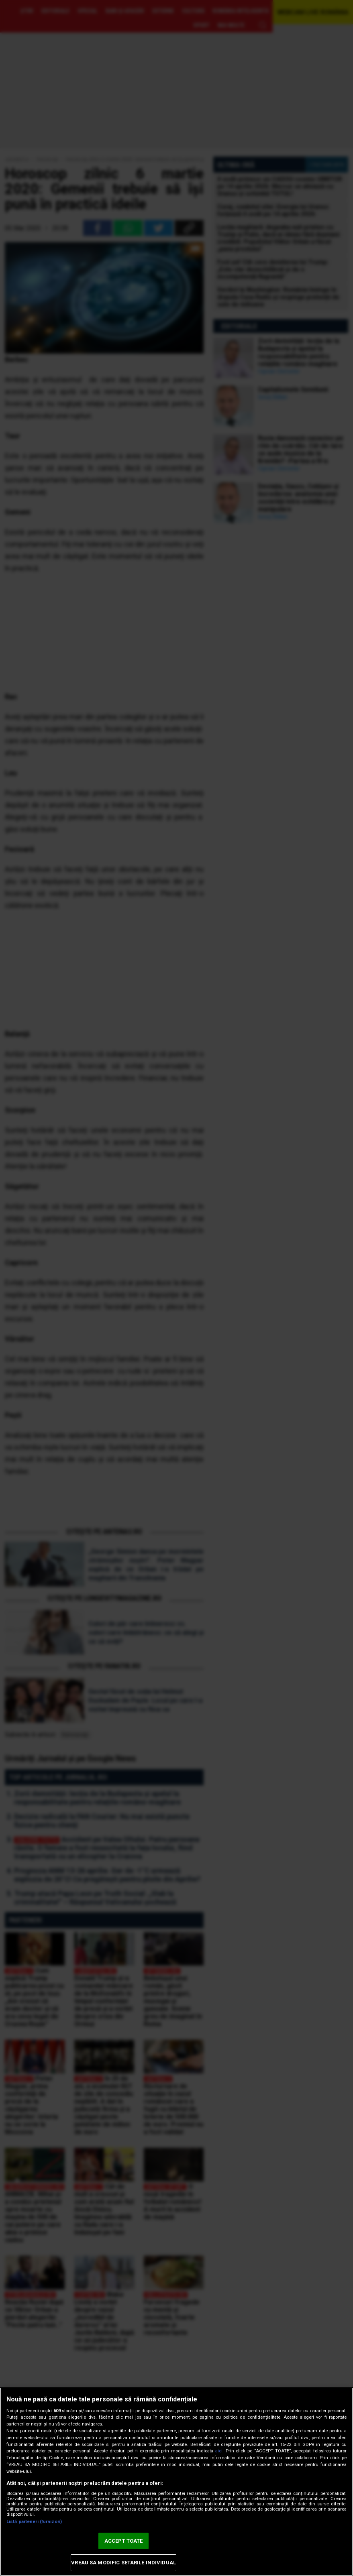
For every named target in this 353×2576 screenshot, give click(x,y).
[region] (176, 2481)
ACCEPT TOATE (123, 2541)
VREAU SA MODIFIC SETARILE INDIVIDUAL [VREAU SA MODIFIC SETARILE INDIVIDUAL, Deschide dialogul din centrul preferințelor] (123, 2563)
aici (218, 2451)
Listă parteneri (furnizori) (34, 2521)
